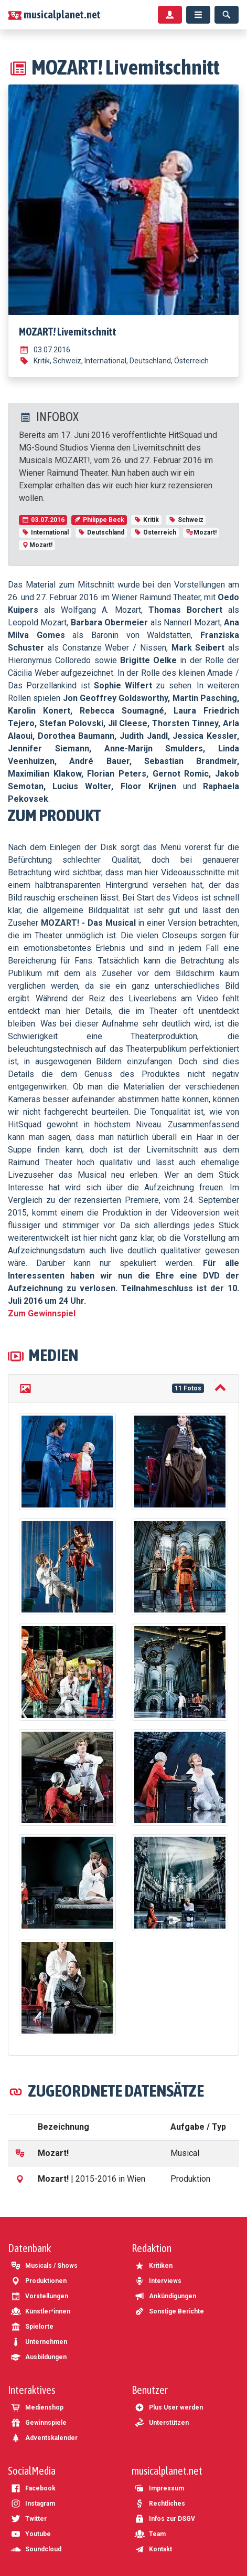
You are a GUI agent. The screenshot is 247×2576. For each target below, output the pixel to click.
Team (150, 2534)
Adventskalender (44, 2438)
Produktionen (38, 2281)
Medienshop (36, 2407)
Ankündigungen (165, 2296)
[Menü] (198, 15)
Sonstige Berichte (169, 2311)
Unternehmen (38, 2342)
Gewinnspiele (38, 2422)
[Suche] (226, 15)
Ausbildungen (38, 2357)
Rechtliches (159, 2503)
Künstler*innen (40, 2311)
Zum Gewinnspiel (42, 1313)
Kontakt (153, 2549)
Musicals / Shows (44, 2265)
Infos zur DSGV (164, 2519)
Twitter (28, 2519)
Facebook (33, 2488)
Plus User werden (168, 2407)
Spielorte (31, 2326)
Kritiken (153, 2265)
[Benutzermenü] (170, 15)
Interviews (157, 2281)
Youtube (30, 2534)
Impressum (159, 2488)
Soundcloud (35, 2549)
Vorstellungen (39, 2296)
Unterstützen (161, 2422)
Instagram (32, 2503)
